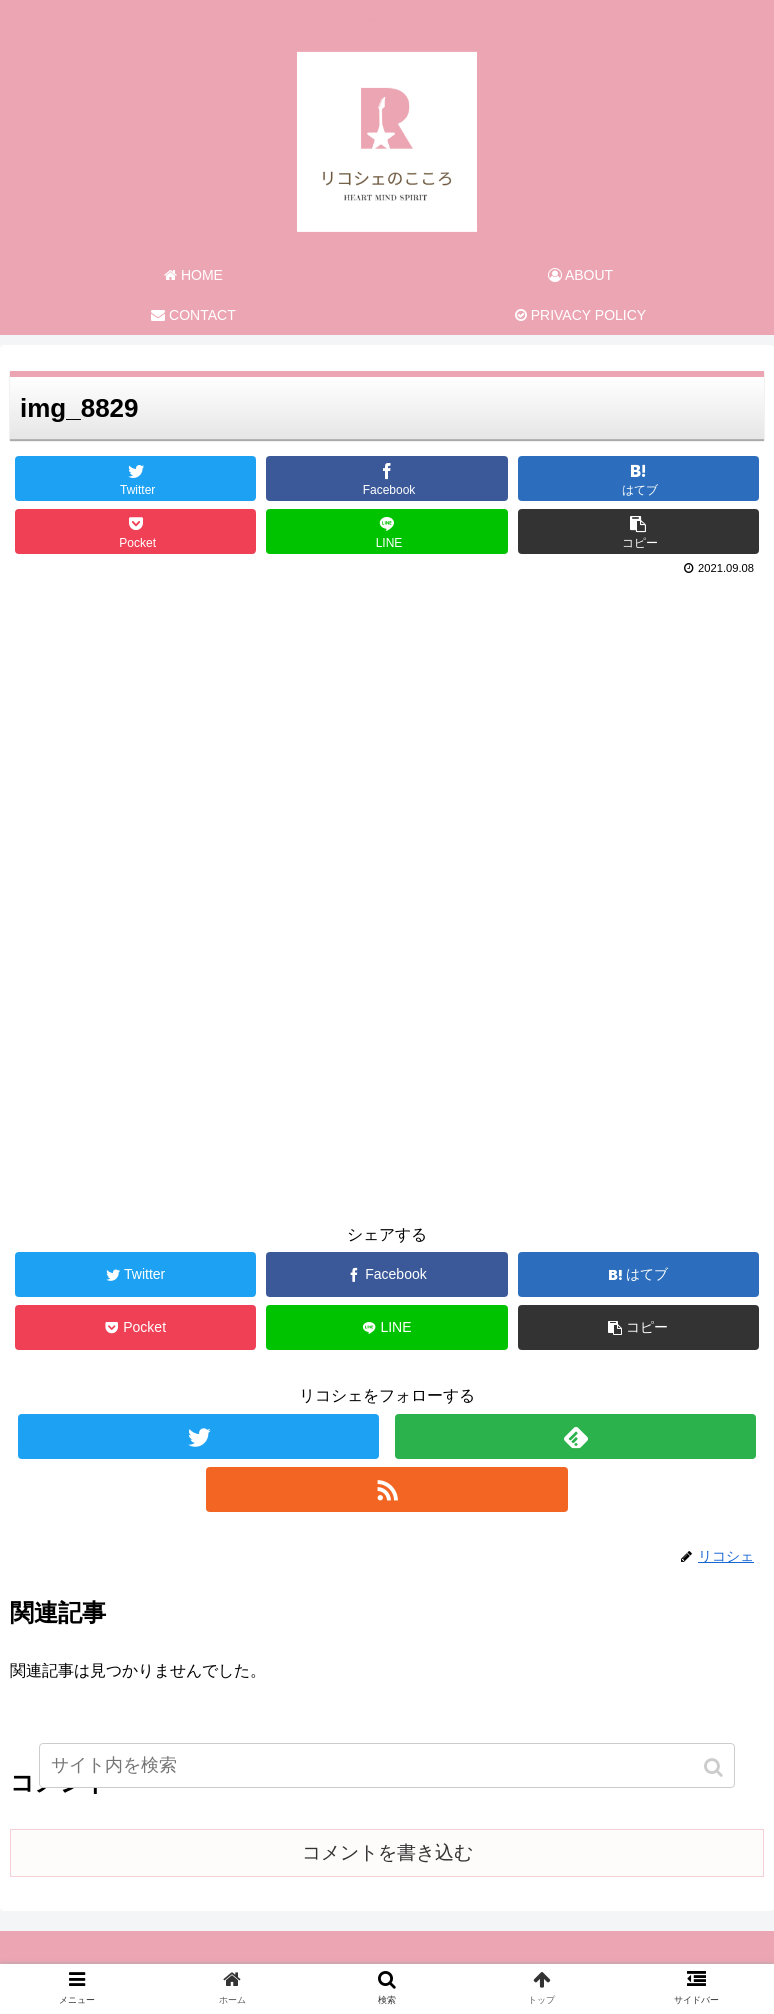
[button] (715, 1767)
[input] (387, 1765)
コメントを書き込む (387, 1852)
